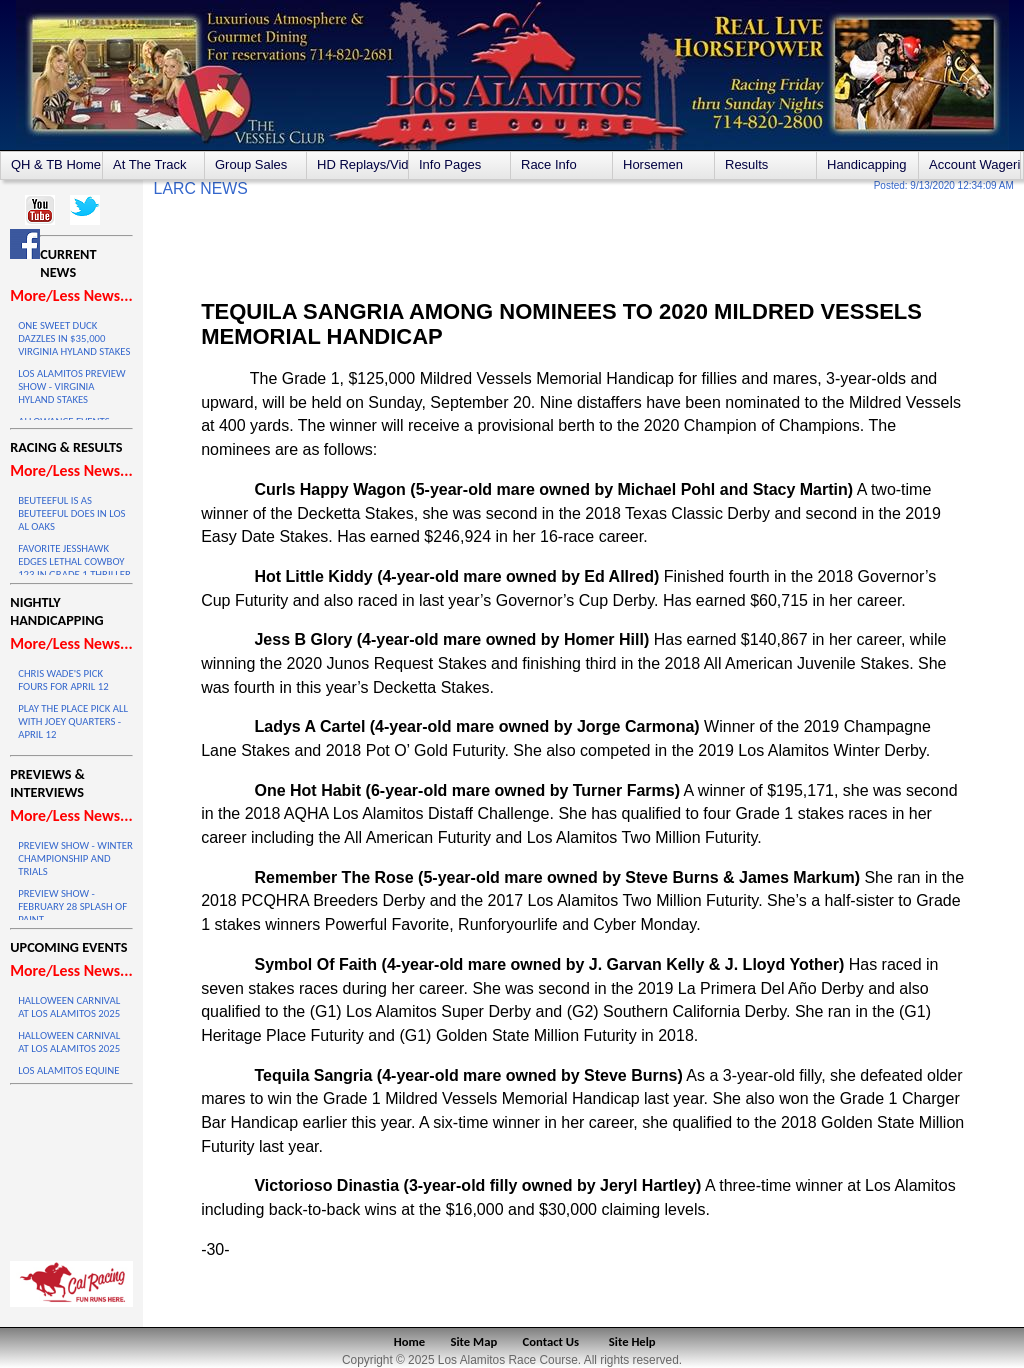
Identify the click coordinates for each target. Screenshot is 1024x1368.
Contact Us (551, 1341)
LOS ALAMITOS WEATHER (71, 1168)
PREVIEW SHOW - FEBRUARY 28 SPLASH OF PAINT (72, 906)
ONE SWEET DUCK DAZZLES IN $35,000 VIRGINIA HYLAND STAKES (74, 338)
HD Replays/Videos (362, 164)
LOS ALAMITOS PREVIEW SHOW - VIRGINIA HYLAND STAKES (71, 386)
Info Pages (450, 164)
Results (746, 164)
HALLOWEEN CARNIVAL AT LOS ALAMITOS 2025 (69, 1007)
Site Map (474, 1341)
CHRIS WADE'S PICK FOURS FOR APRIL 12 (63, 680)
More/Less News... (71, 295)
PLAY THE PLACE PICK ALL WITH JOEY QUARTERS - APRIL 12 (73, 721)
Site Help (632, 1341)
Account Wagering (974, 164)
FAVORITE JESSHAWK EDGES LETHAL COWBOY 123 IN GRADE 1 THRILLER (74, 561)
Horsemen (653, 164)
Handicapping (867, 164)
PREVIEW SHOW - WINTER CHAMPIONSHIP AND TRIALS (75, 858)
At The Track (149, 164)
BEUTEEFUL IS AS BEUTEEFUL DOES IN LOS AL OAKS (71, 513)
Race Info (549, 164)
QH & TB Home (56, 164)
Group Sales (251, 164)
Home (409, 1341)
